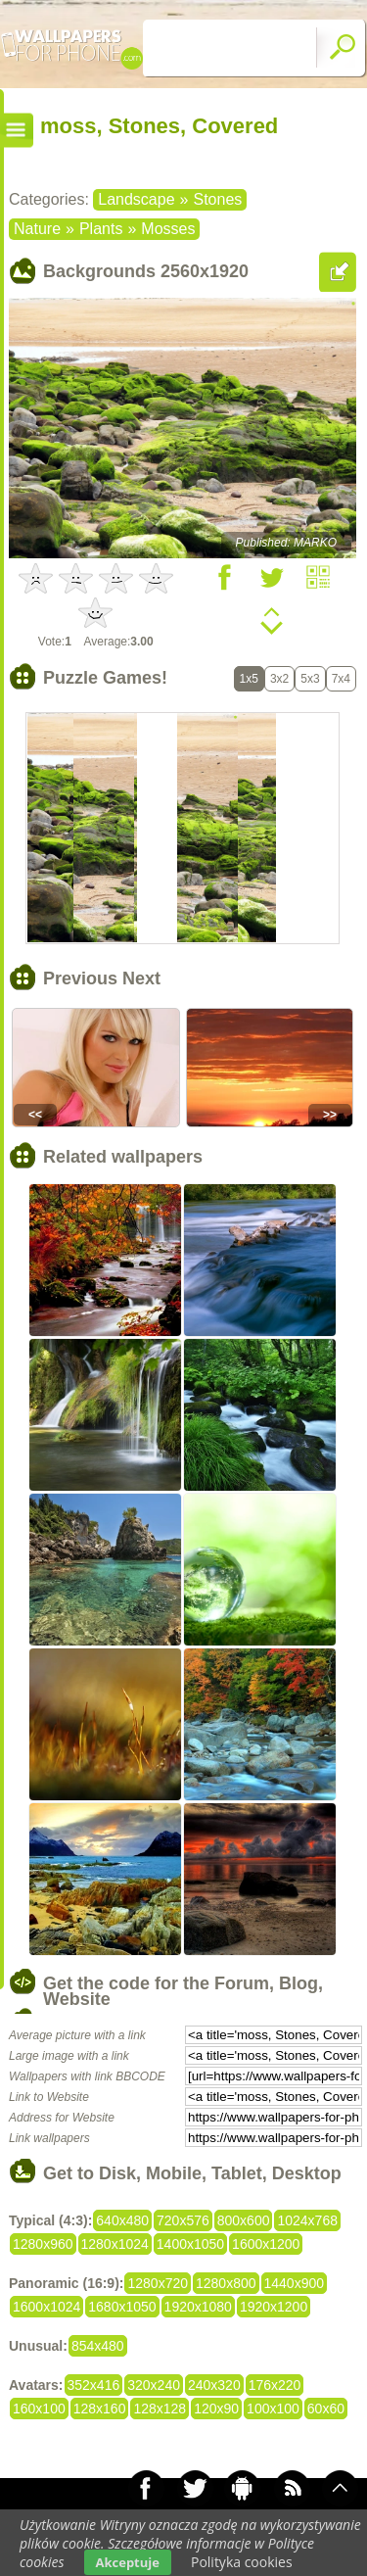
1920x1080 (198, 2306)
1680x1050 (122, 2306)
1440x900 (294, 2283)
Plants (100, 228)
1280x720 (157, 2283)
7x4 (341, 679)
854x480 (97, 2346)
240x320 (214, 2385)
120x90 (216, 2408)
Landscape (136, 199)
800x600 (243, 2220)
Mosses (168, 228)
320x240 (153, 2385)
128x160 (99, 2408)
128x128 (159, 2408)
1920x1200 (273, 2306)
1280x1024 (115, 2244)
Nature (37, 228)
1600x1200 (265, 2244)
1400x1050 (190, 2244)
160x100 (39, 2408)
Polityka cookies (242, 2561)
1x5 (249, 679)
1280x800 (226, 2283)
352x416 (94, 2385)
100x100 (273, 2408)
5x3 (309, 679)
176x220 (275, 2385)
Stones (217, 199)
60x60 (325, 2408)
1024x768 (307, 2220)
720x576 (183, 2220)
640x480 (122, 2220)
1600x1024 (46, 2306)
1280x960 (43, 2244)
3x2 (279, 679)
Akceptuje (128, 2562)
